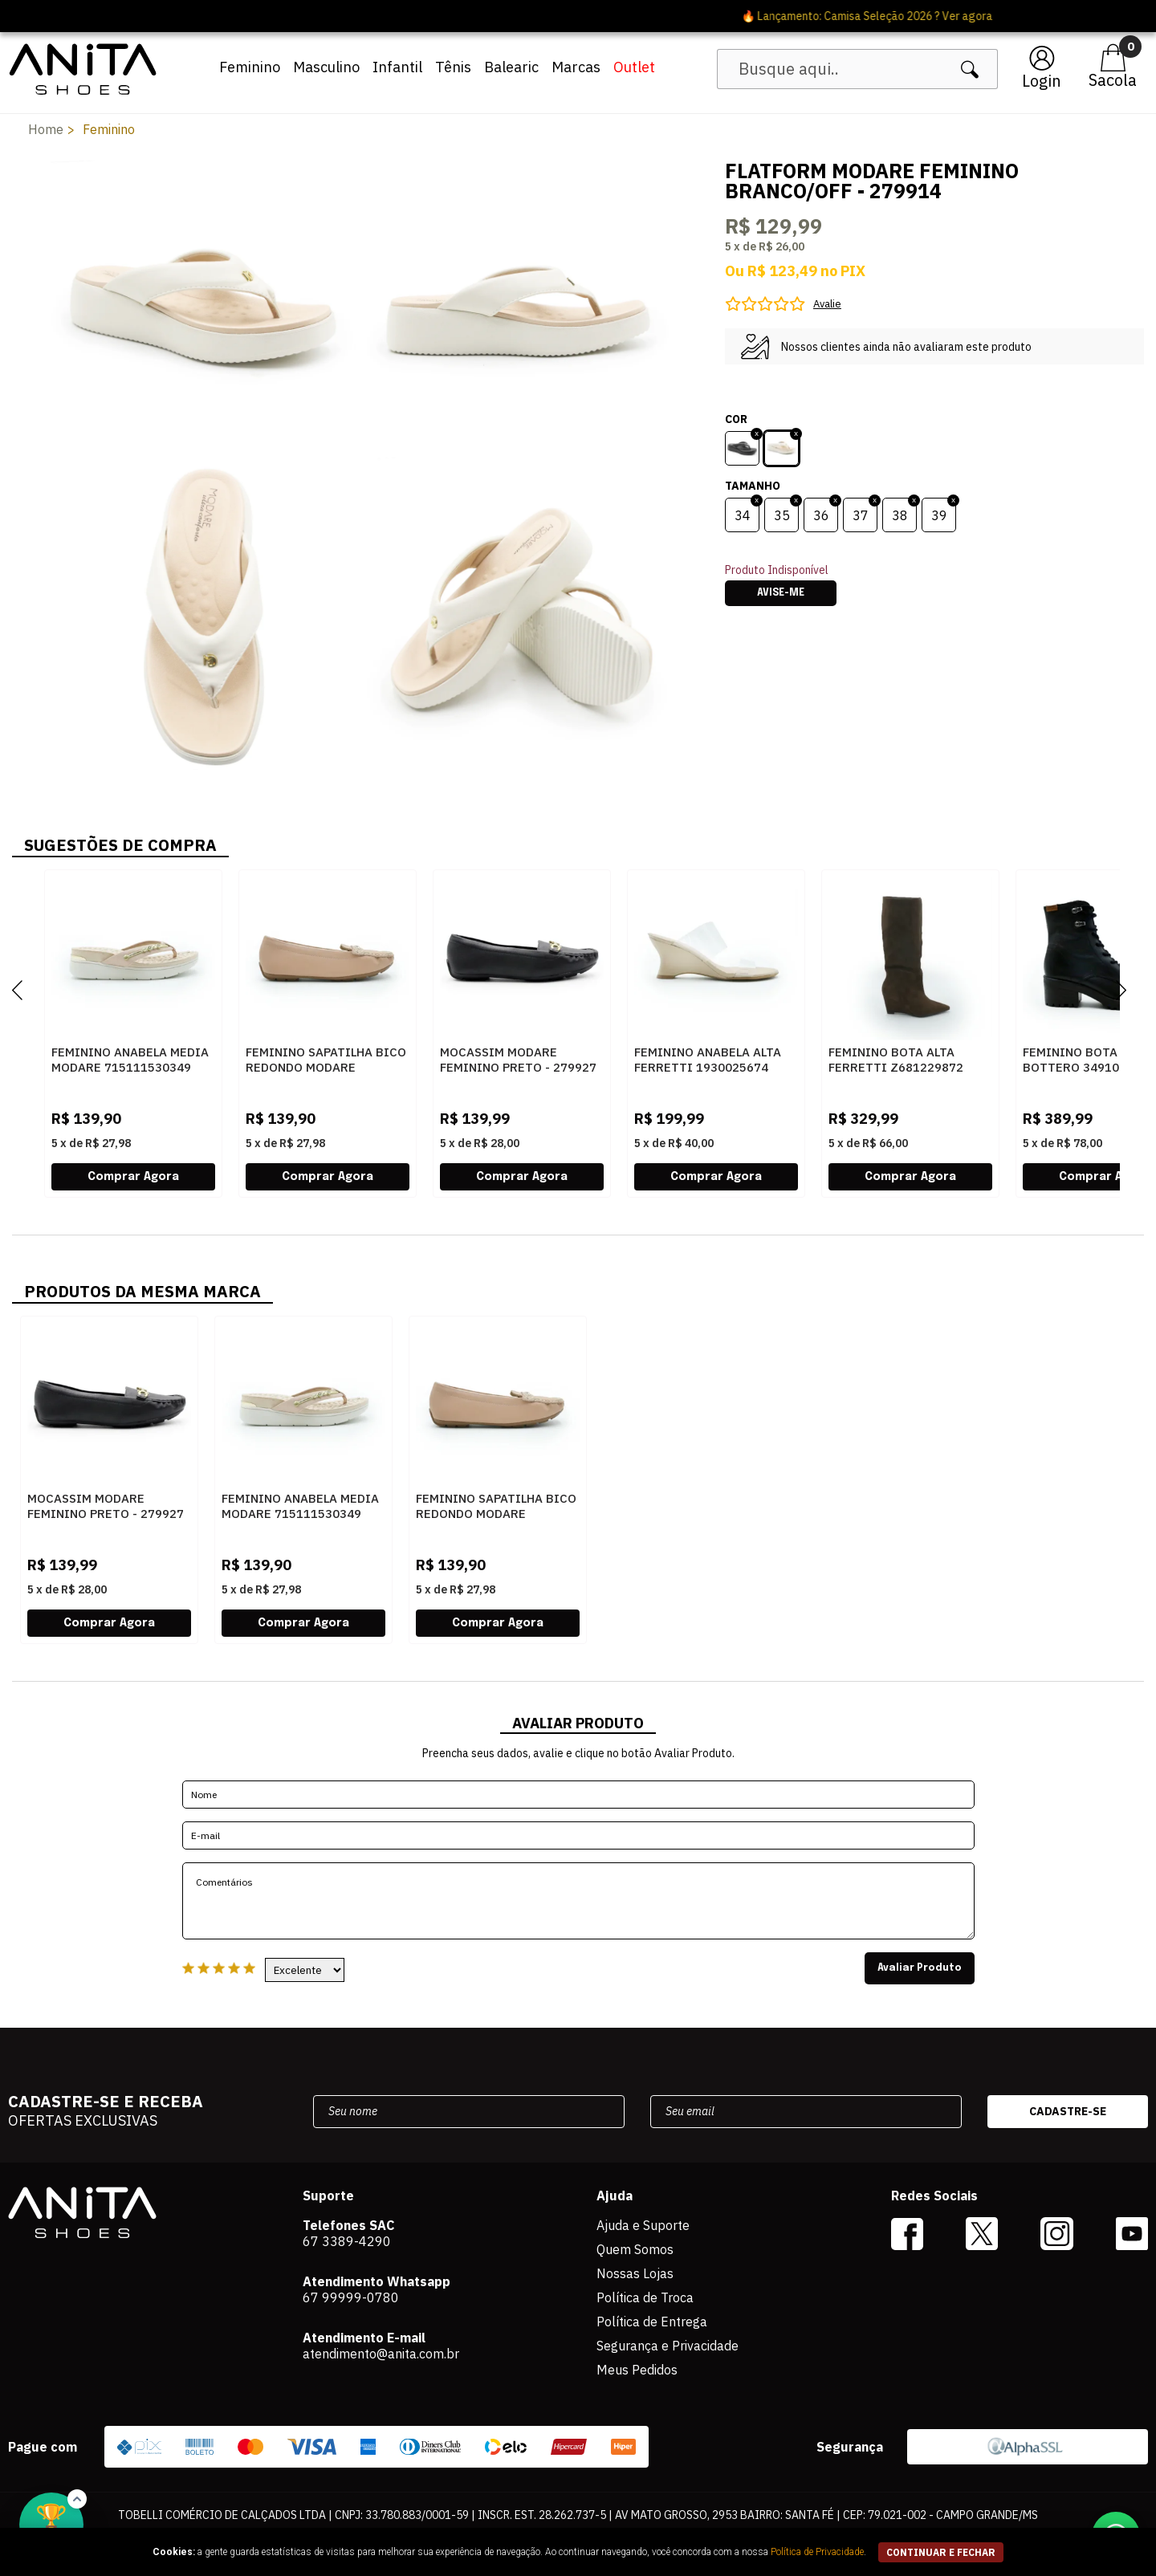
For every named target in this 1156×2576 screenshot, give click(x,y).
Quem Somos (635, 2249)
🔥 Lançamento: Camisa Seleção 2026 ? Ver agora (578, 16)
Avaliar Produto (919, 1968)
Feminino (249, 67)
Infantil (397, 67)
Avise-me (780, 593)
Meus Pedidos (637, 2370)
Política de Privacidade (817, 2552)
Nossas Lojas (635, 2273)
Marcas (576, 67)
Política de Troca (645, 2297)
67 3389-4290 (347, 2241)
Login (1041, 81)
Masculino (326, 67)
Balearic (511, 67)
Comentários (578, 1900)
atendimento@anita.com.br (381, 2354)
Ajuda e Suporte (643, 2225)
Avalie (827, 304)
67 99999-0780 (351, 2297)
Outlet (634, 67)
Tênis (453, 67)
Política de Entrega (651, 2322)
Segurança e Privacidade (667, 2346)
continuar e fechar (940, 2552)
